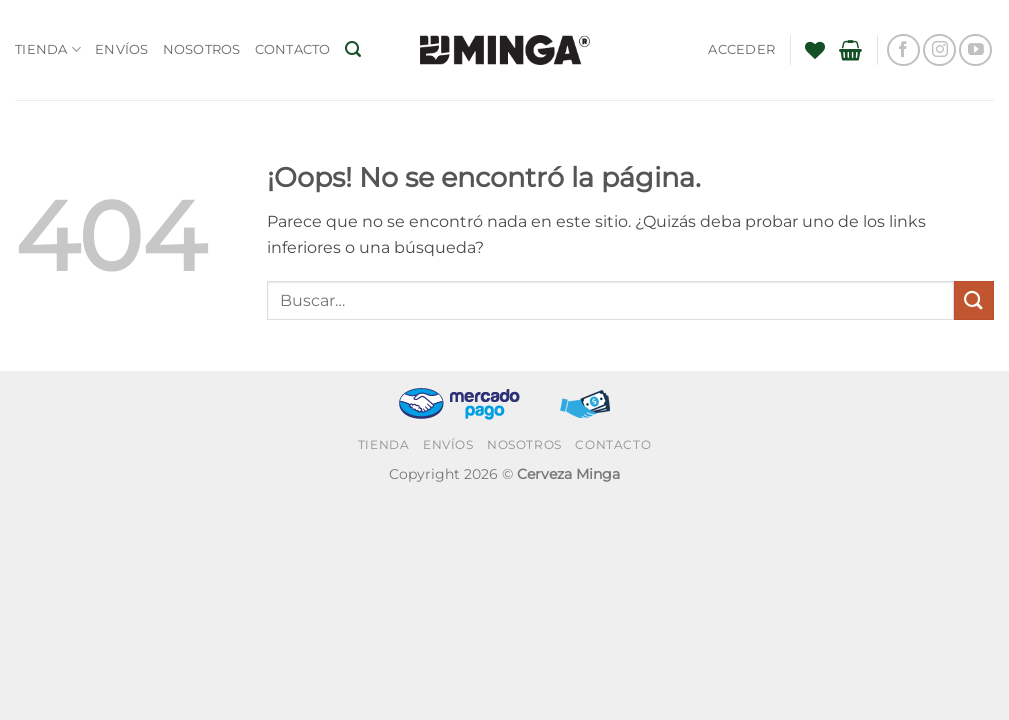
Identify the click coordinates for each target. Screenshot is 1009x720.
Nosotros (202, 49)
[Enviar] (974, 300)
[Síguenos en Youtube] (975, 50)
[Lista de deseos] (815, 50)
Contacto (293, 49)
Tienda (48, 49)
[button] (353, 49)
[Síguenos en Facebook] (903, 50)
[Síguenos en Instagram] (939, 50)
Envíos (122, 49)
